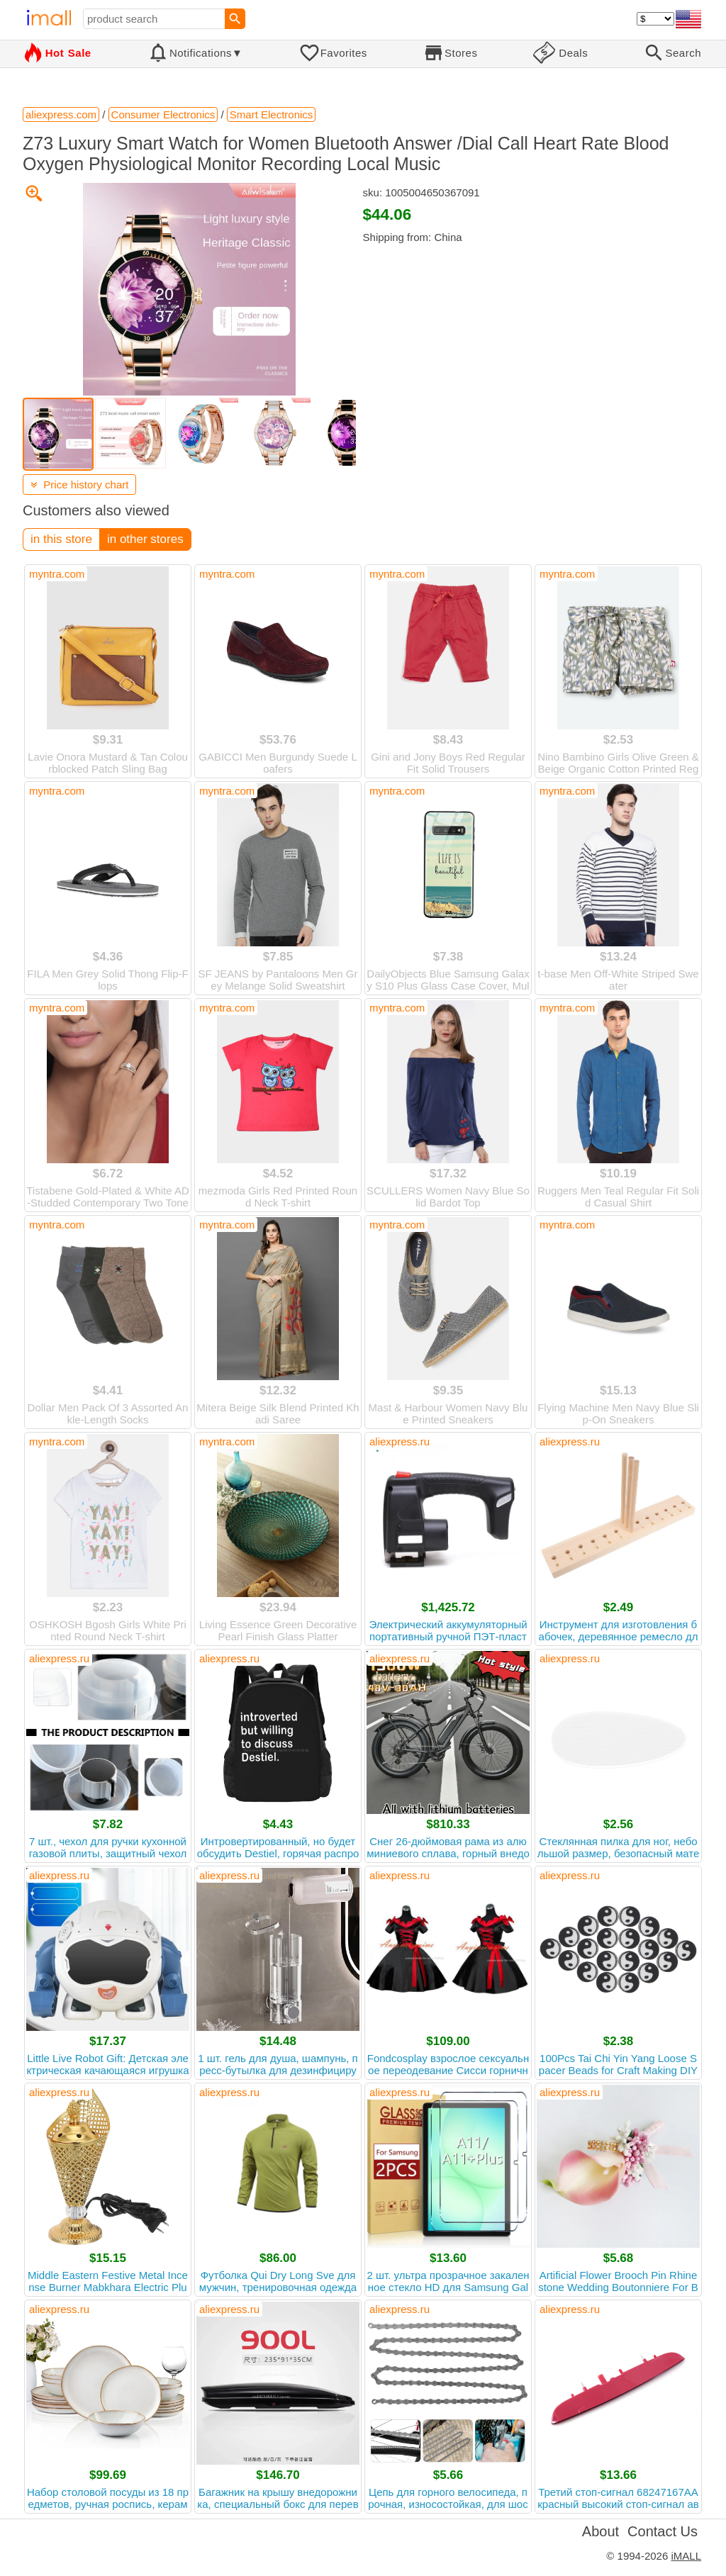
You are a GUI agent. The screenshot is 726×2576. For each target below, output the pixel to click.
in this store (61, 539)
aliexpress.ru (399, 1441)
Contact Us (662, 2531)
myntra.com (56, 574)
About (600, 2531)
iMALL (686, 2556)
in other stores (145, 539)
